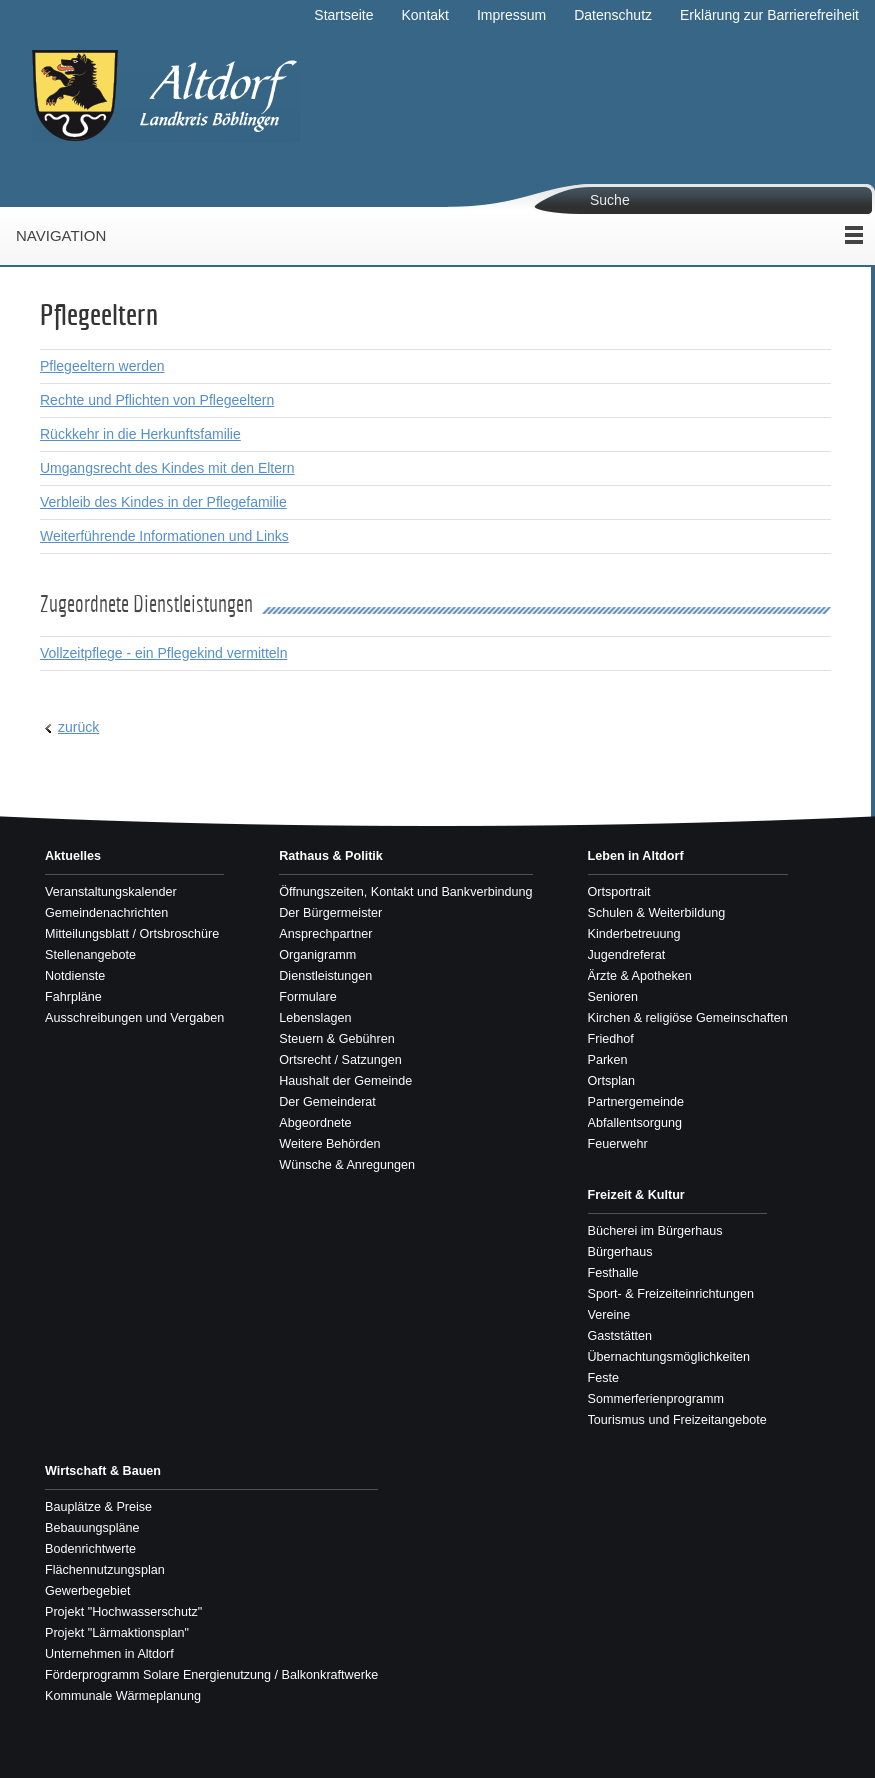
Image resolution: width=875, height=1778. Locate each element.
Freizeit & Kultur (636, 1195)
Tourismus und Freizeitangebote (677, 1420)
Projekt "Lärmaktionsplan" (117, 1633)
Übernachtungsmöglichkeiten (669, 1357)
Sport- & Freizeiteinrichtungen (671, 1294)
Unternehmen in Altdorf (109, 1654)
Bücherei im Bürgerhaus (655, 1231)
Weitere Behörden (329, 1144)
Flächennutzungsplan (105, 1570)
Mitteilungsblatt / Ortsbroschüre (132, 934)
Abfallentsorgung (635, 1123)
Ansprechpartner (325, 934)
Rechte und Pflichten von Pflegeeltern (157, 400)
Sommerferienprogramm (656, 1399)
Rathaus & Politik (331, 856)
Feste (604, 1378)
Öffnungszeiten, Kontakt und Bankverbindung (405, 892)
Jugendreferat (627, 955)
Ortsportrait (619, 892)
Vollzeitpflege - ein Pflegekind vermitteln (163, 653)
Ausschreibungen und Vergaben (134, 1018)
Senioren (613, 997)
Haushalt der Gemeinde (345, 1081)
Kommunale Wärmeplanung (123, 1696)
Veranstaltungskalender (111, 892)
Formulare (307, 997)
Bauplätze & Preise (98, 1507)
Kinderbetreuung (634, 934)
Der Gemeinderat (327, 1102)
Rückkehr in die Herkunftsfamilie (140, 434)
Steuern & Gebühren (337, 1039)
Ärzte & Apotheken (640, 976)
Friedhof (611, 1039)
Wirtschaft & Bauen (103, 1471)
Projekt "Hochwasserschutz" (123, 1612)
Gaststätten (620, 1336)
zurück (78, 727)
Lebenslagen (315, 1018)
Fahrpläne (73, 997)
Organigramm (317, 955)
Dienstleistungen (325, 976)
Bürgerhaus (620, 1252)
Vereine (609, 1315)
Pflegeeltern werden (102, 366)
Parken (608, 1060)
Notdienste (75, 976)
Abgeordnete (315, 1123)
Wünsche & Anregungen (347, 1165)
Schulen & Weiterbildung (657, 913)
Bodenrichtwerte (90, 1549)
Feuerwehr (618, 1144)
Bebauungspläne (92, 1528)
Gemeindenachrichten (106, 913)
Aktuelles (73, 856)
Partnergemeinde (636, 1102)
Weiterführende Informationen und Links (164, 536)
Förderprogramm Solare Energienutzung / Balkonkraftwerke (211, 1675)
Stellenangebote (90, 955)
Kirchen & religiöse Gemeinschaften (688, 1018)
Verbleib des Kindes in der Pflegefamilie (163, 502)
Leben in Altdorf (636, 856)
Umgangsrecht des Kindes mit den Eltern (167, 468)
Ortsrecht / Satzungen (340, 1060)
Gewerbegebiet (87, 1591)
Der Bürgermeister (330, 913)
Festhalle (613, 1273)
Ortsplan (612, 1081)
